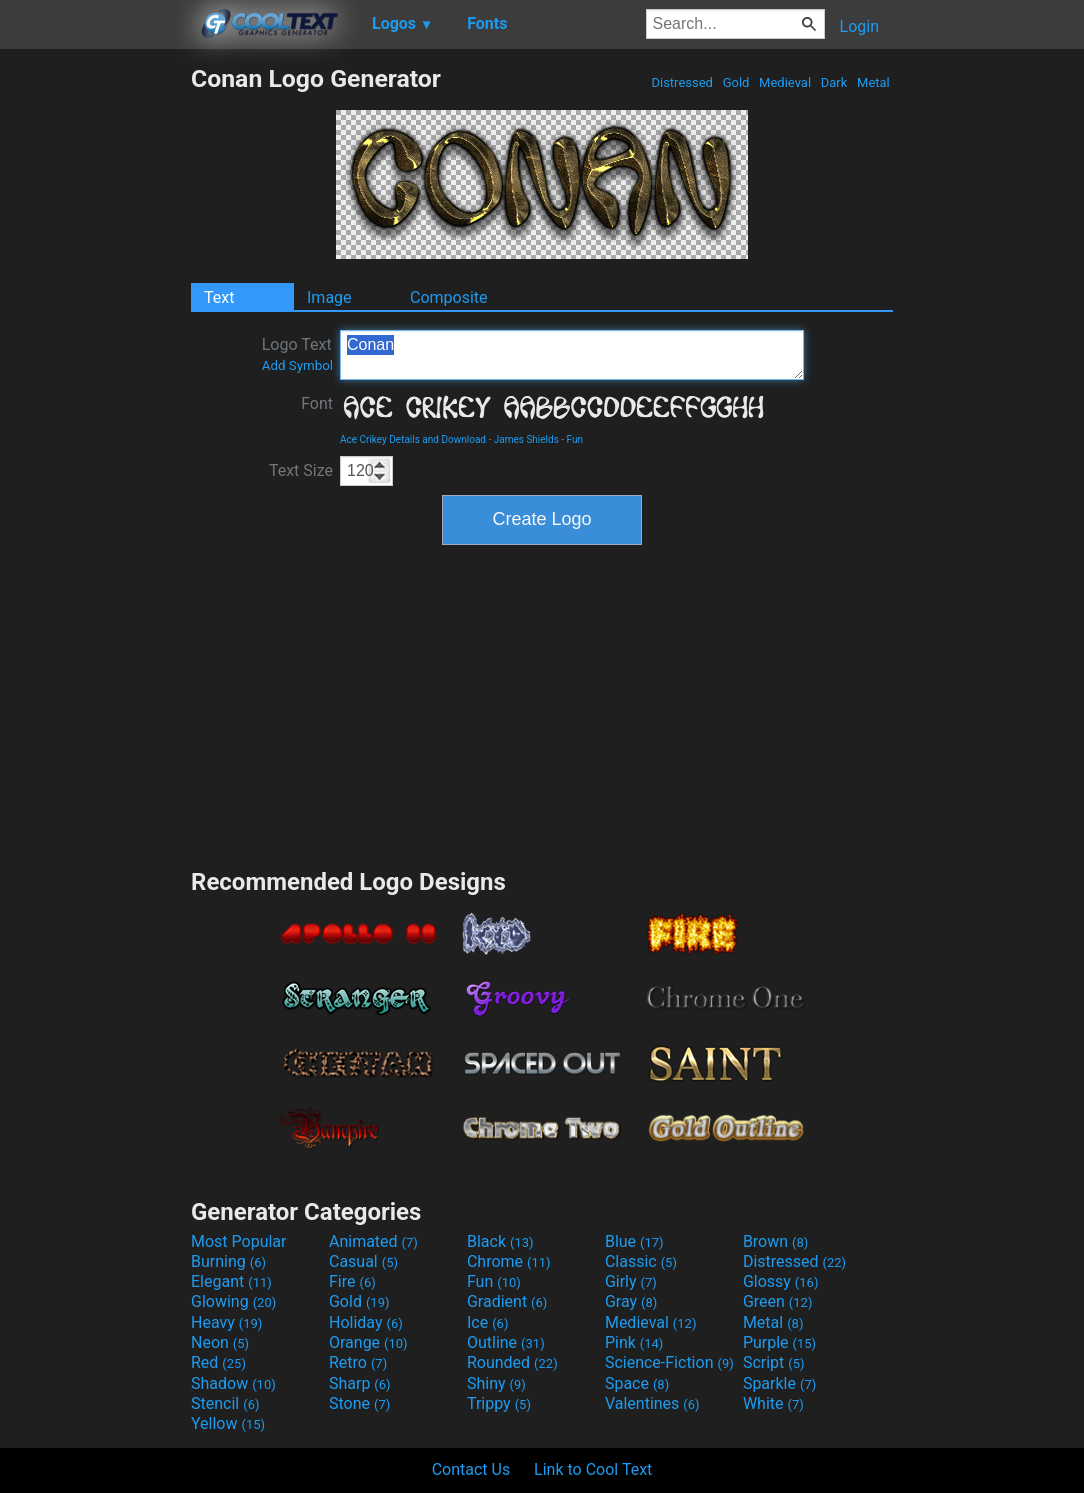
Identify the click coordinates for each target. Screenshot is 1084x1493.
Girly (631, 1281)
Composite (449, 297)
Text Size (301, 470)
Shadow (233, 1383)
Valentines (652, 1403)
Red (218, 1362)
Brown (775, 1241)
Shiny (496, 1383)
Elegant (231, 1281)
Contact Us (471, 1469)
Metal (873, 82)
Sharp (360, 1383)
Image (329, 297)
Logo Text (297, 354)
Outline (506, 1342)
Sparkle (779, 1383)
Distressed (682, 82)
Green (778, 1301)
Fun (575, 439)
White (773, 1403)
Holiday (366, 1322)
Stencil (225, 1403)
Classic (641, 1261)
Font (317, 403)
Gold (735, 82)
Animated (373, 1241)
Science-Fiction (669, 1362)
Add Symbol (297, 365)
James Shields (526, 439)
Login (859, 26)
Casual (363, 1261)
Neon (220, 1342)
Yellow (228, 1423)
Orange (368, 1342)
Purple (779, 1342)
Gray (631, 1301)
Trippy (499, 1403)
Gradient (507, 1301)
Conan (572, 355)
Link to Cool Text (593, 1469)
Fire (352, 1281)
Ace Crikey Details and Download (413, 439)
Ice (487, 1322)
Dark (834, 82)
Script (774, 1362)
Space (637, 1383)
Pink (634, 1342)
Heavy (226, 1322)
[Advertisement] (95, 364)
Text (219, 297)
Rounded (512, 1362)
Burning (228, 1261)
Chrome (509, 1261)
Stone (359, 1403)
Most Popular (239, 1241)
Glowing (233, 1301)
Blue (634, 1241)
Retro (358, 1362)
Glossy (781, 1281)
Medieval (785, 82)
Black (500, 1241)
